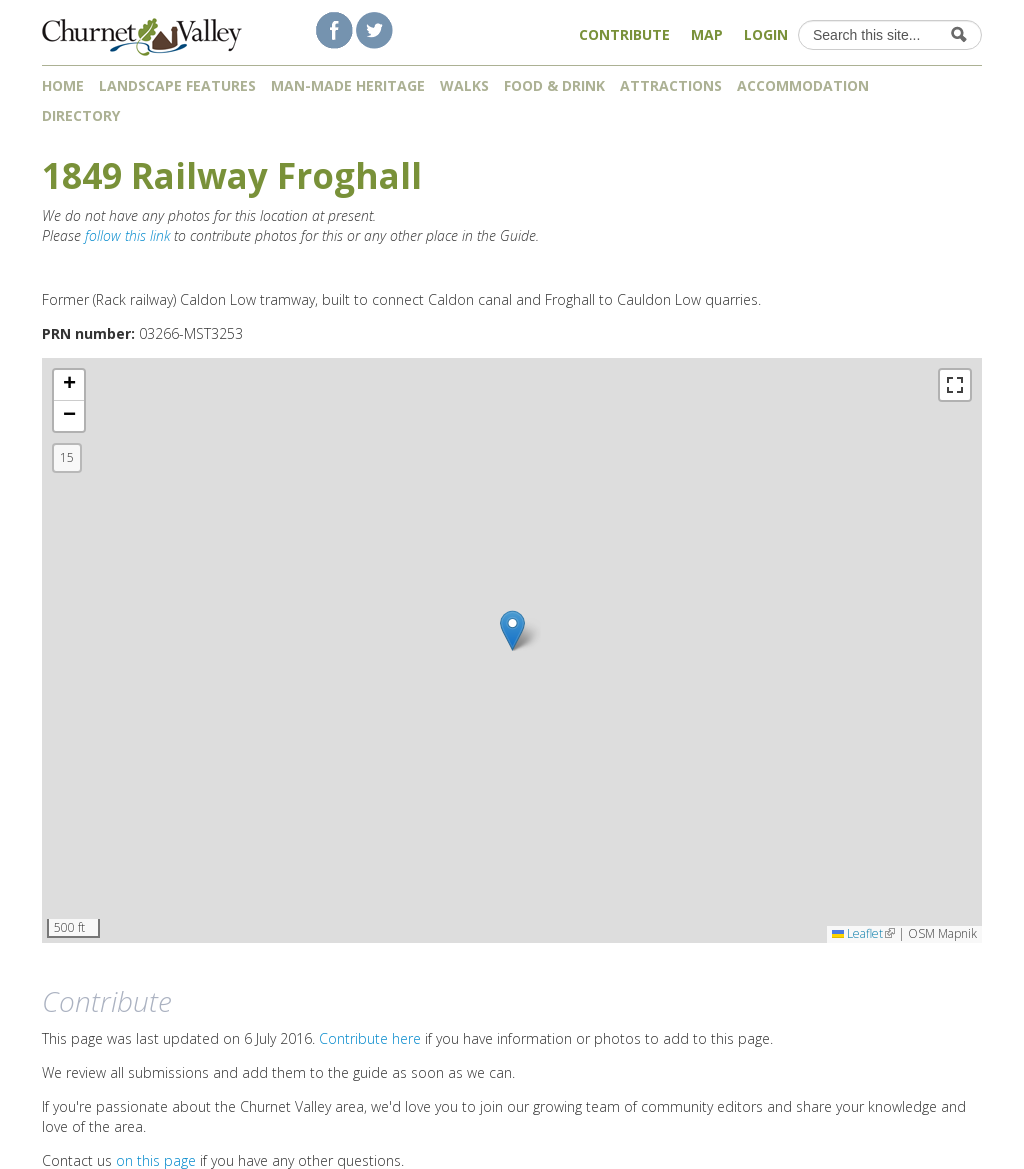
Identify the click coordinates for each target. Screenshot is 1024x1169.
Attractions (671, 85)
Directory (88, 115)
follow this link (127, 235)
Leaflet (863, 933)
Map (707, 34)
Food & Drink (554, 85)
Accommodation (803, 85)
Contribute (624, 34)
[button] (512, 630)
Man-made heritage (348, 85)
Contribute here (370, 1038)
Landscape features (177, 85)
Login (766, 34)
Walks (464, 85)
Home (63, 85)
